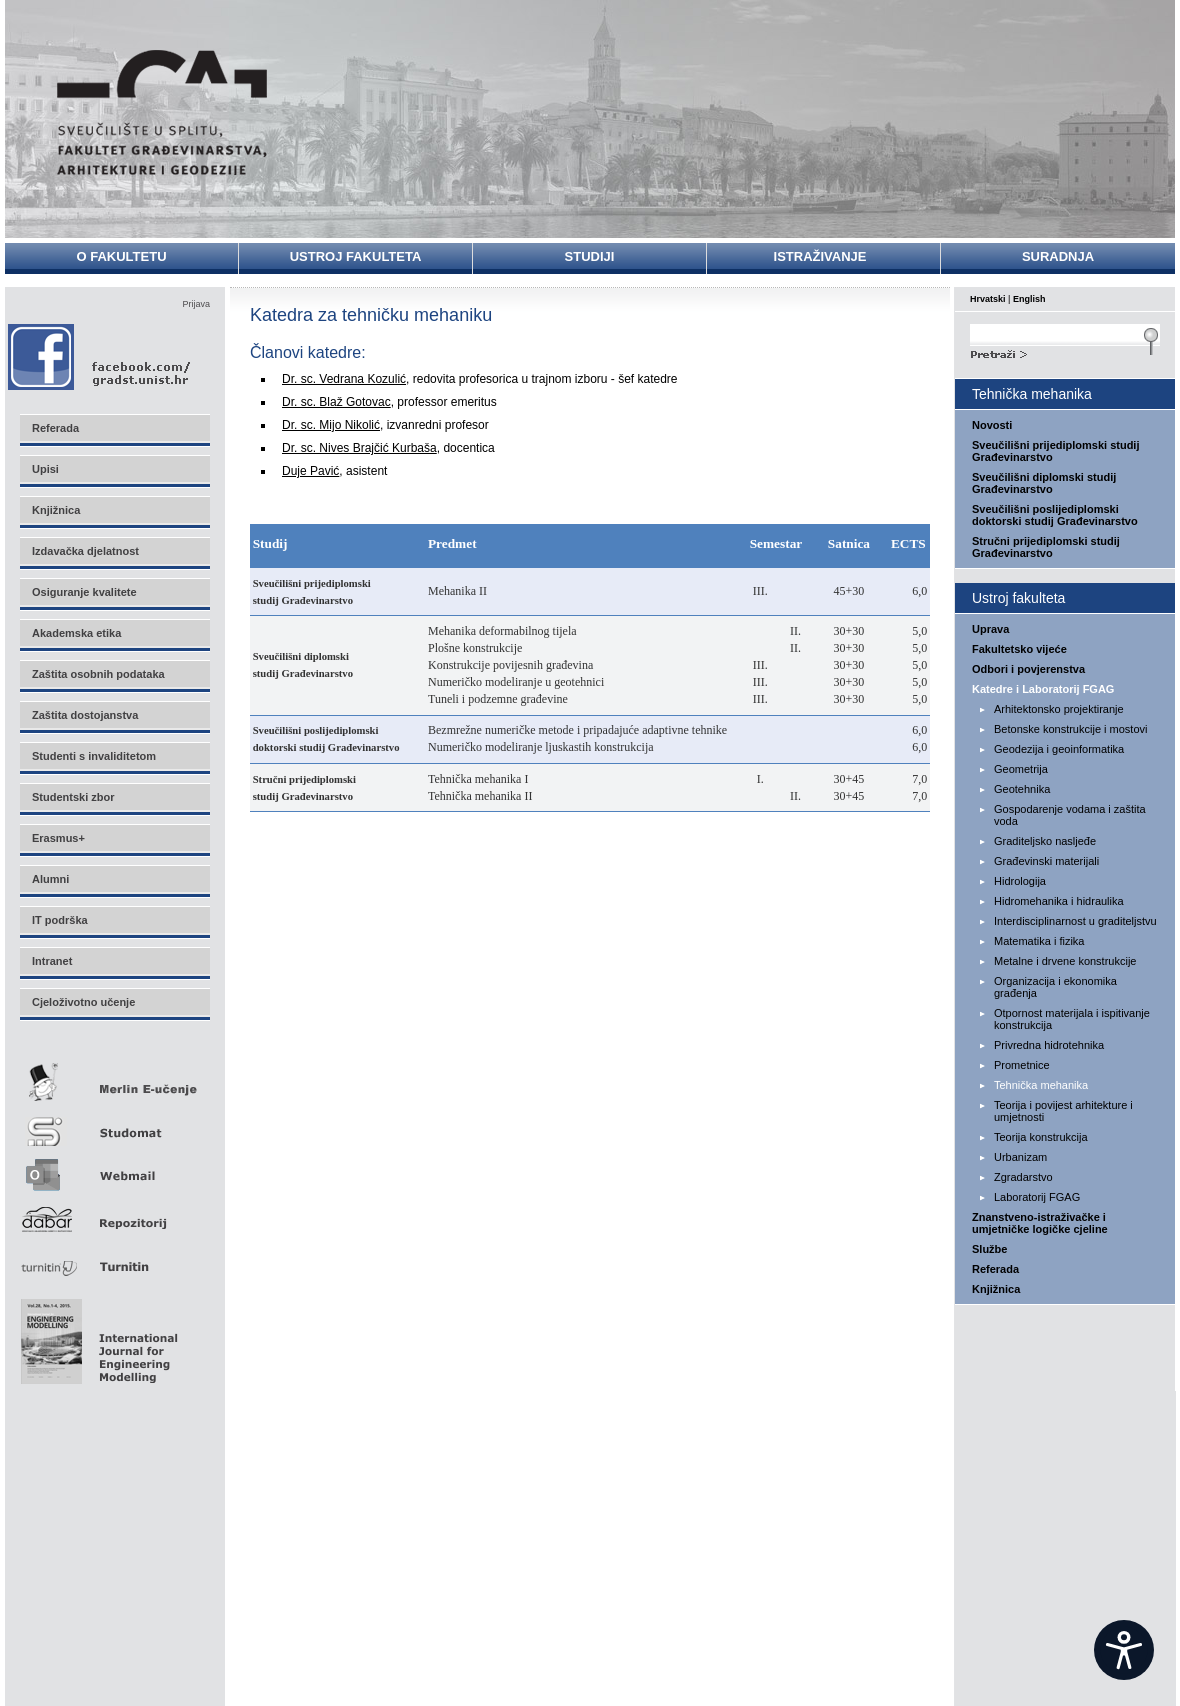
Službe (989, 1249)
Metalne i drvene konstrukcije (1065, 961)
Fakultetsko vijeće (1019, 649)
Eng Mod (96, 1336)
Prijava (196, 304)
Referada (995, 1269)
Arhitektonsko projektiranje (1059, 709)
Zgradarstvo (1023, 1177)
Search (1065, 352)
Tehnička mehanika (1041, 1085)
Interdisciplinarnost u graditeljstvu (1075, 921)
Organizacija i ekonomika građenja (1055, 987)
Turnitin (114, 1258)
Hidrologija (1020, 881)
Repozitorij (114, 1213)
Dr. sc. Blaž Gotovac (336, 402)
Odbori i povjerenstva (1028, 669)
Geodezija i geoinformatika (1059, 749)
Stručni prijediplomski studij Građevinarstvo (1046, 547)
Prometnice (1022, 1065)
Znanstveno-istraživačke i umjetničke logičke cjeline (1040, 1223)
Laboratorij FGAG (1037, 1197)
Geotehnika (1022, 789)
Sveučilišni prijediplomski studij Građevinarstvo (1056, 451)
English (1029, 299)
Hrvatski (988, 299)
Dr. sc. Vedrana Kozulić (344, 379)
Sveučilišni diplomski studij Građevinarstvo (1044, 483)
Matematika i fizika (1039, 941)
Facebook (100, 356)
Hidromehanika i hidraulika (1059, 901)
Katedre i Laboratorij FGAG (1043, 689)
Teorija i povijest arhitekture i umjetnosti (1063, 1111)
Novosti (992, 425)
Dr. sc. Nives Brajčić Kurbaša (359, 448)
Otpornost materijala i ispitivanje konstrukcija (1072, 1019)
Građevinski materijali (1046, 861)
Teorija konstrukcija (1041, 1137)
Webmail (114, 1168)
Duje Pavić (310, 471)
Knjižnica (996, 1289)
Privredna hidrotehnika (1049, 1045)
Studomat (114, 1123)
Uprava (990, 629)
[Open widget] (1124, 1650)
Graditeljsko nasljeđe (1045, 841)
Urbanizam (1020, 1157)
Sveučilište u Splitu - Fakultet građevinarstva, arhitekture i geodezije (162, 112)
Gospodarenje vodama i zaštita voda (1070, 815)
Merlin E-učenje (114, 1078)
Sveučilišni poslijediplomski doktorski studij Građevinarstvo (1055, 515)
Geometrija (1021, 769)
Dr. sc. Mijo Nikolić (331, 425)
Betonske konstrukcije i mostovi (1070, 729)
